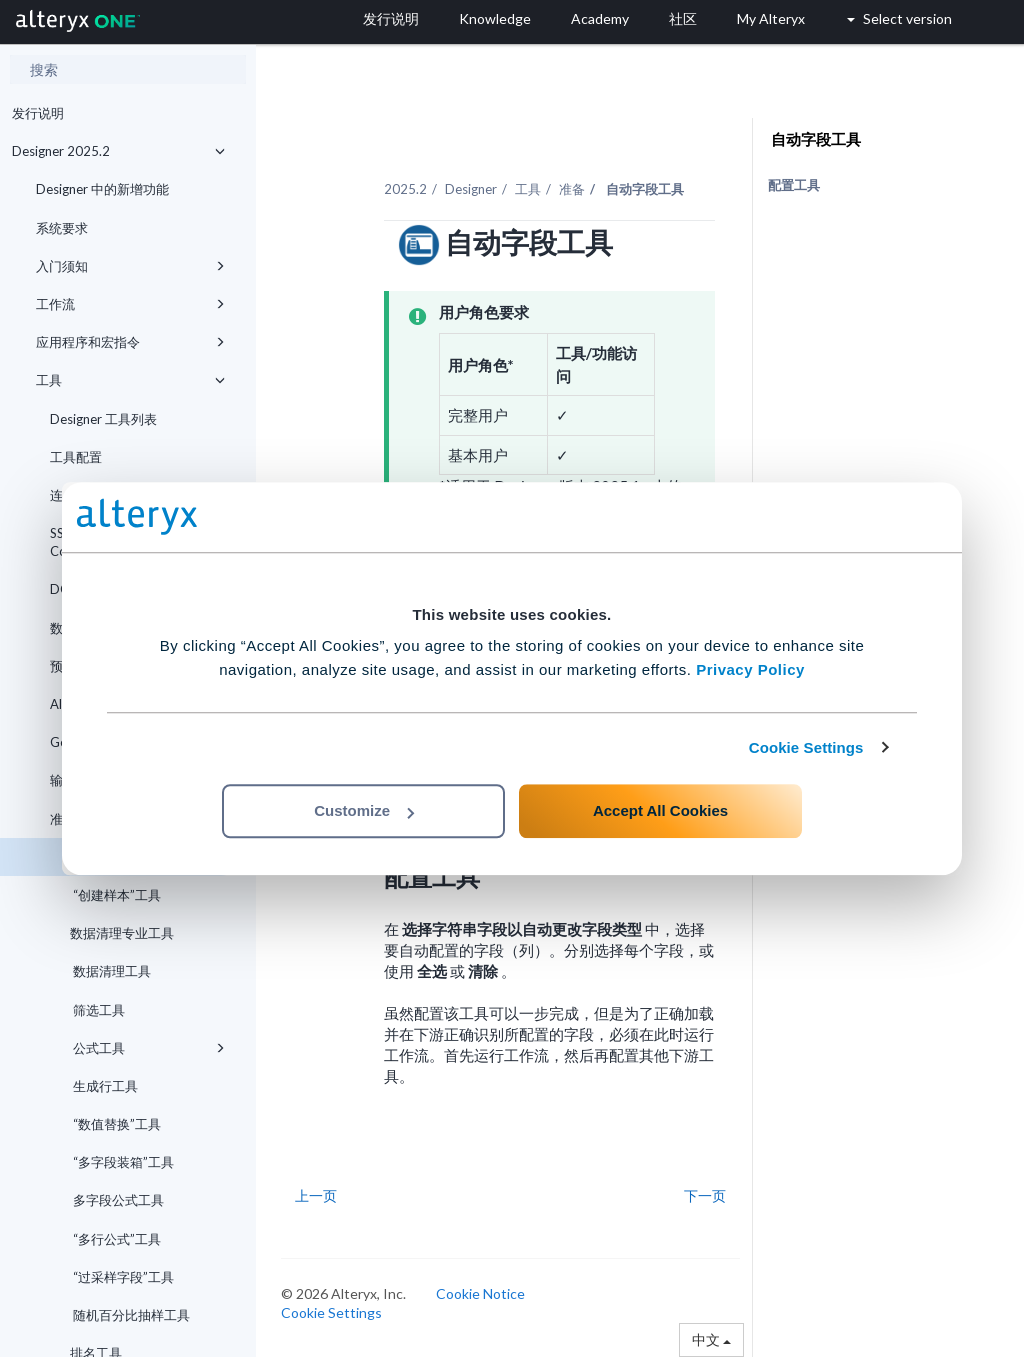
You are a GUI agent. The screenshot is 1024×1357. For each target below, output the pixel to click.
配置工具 (794, 185)
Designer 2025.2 (118, 151)
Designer (471, 189)
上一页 (316, 1195)
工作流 (130, 304)
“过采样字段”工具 (122, 1277)
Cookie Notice (480, 1293)
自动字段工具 (814, 139)
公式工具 (147, 1048)
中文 (711, 1339)
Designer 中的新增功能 (102, 189)
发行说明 (38, 113)
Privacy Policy (750, 669)
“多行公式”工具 (115, 1239)
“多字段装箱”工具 (122, 1162)
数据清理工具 (110, 971)
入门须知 (130, 266)
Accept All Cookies (660, 810)
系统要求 (62, 228)
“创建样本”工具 (115, 895)
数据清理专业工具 (122, 933)
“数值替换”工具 (115, 1124)
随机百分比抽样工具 (130, 1315)
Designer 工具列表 (103, 419)
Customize (364, 810)
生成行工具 (104, 1086)
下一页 (705, 1195)
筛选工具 (97, 1010)
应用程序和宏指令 (130, 342)
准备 (572, 189)
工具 (130, 380)
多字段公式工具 (117, 1200)
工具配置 (76, 457)
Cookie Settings (806, 747)
